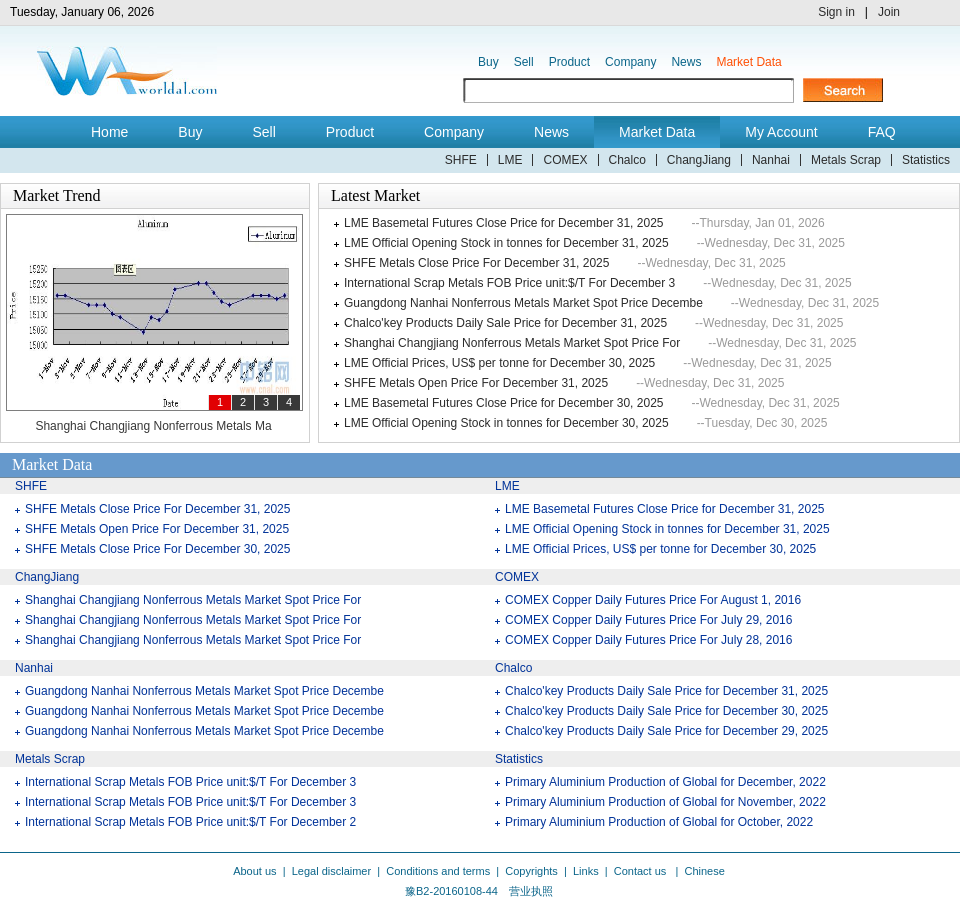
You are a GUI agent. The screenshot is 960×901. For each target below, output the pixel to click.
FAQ (882, 132)
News (686, 62)
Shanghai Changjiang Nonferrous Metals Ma (153, 426)
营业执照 (531, 891)
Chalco (627, 160)
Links (586, 871)
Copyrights (531, 871)
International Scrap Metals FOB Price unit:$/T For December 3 (509, 283)
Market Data (748, 62)
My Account (781, 132)
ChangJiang (699, 160)
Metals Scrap (846, 160)
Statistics (926, 160)
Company (630, 62)
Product (569, 62)
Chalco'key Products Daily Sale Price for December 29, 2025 (666, 731)
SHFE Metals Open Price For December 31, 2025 (476, 383)
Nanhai (771, 160)
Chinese (704, 871)
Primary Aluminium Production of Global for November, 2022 (665, 802)
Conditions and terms (438, 871)
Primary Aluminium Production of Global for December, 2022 (665, 782)
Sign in (836, 12)
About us (254, 871)
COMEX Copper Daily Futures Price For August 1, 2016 (653, 600)
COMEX (565, 160)
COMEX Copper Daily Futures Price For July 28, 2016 (648, 640)
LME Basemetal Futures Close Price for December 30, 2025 (503, 403)
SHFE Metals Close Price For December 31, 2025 (476, 263)
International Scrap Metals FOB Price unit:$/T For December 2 (190, 822)
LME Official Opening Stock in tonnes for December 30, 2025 (506, 423)
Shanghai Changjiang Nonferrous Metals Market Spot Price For (512, 343)
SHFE (461, 160)
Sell (524, 62)
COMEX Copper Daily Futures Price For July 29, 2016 (648, 620)
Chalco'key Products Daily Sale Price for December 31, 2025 (505, 323)
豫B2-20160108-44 (451, 891)
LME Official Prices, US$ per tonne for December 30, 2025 (499, 363)
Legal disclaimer (331, 871)
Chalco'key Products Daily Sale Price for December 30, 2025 (666, 711)
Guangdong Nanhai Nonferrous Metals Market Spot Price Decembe (523, 303)
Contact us (642, 871)
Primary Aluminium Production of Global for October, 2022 (659, 822)
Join (889, 12)
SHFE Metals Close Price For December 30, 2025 (157, 549)
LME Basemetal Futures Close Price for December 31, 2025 (503, 223)
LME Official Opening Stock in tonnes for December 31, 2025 (506, 243)
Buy (488, 62)
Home (109, 132)
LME (510, 160)
